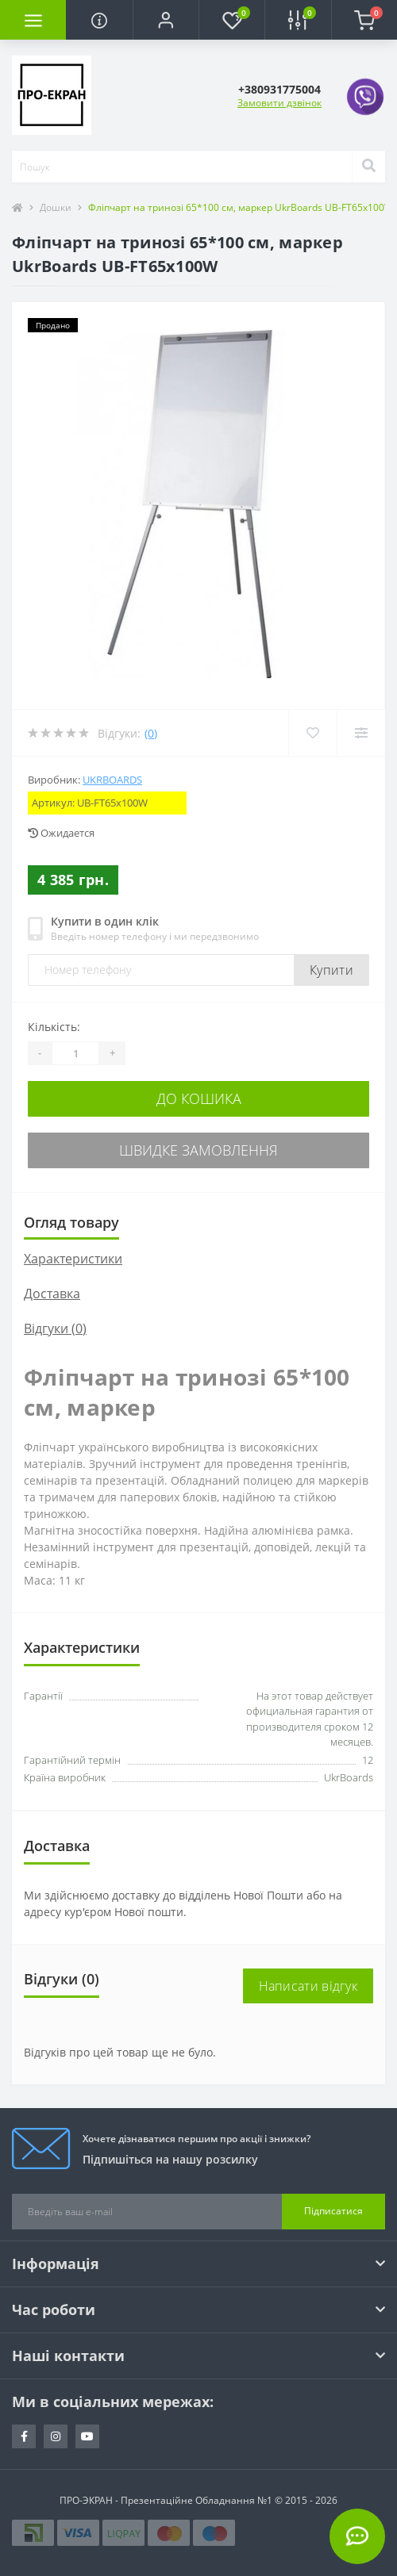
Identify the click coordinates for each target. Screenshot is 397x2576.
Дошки (55, 207)
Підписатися (333, 2211)
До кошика (198, 1098)
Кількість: (54, 1026)
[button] (165, 20)
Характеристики (73, 1258)
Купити (331, 970)
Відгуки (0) (55, 1328)
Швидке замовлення (198, 1150)
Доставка (52, 1293)
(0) (151, 733)
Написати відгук (308, 1986)
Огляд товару (71, 1222)
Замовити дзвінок (279, 102)
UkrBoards (112, 779)
